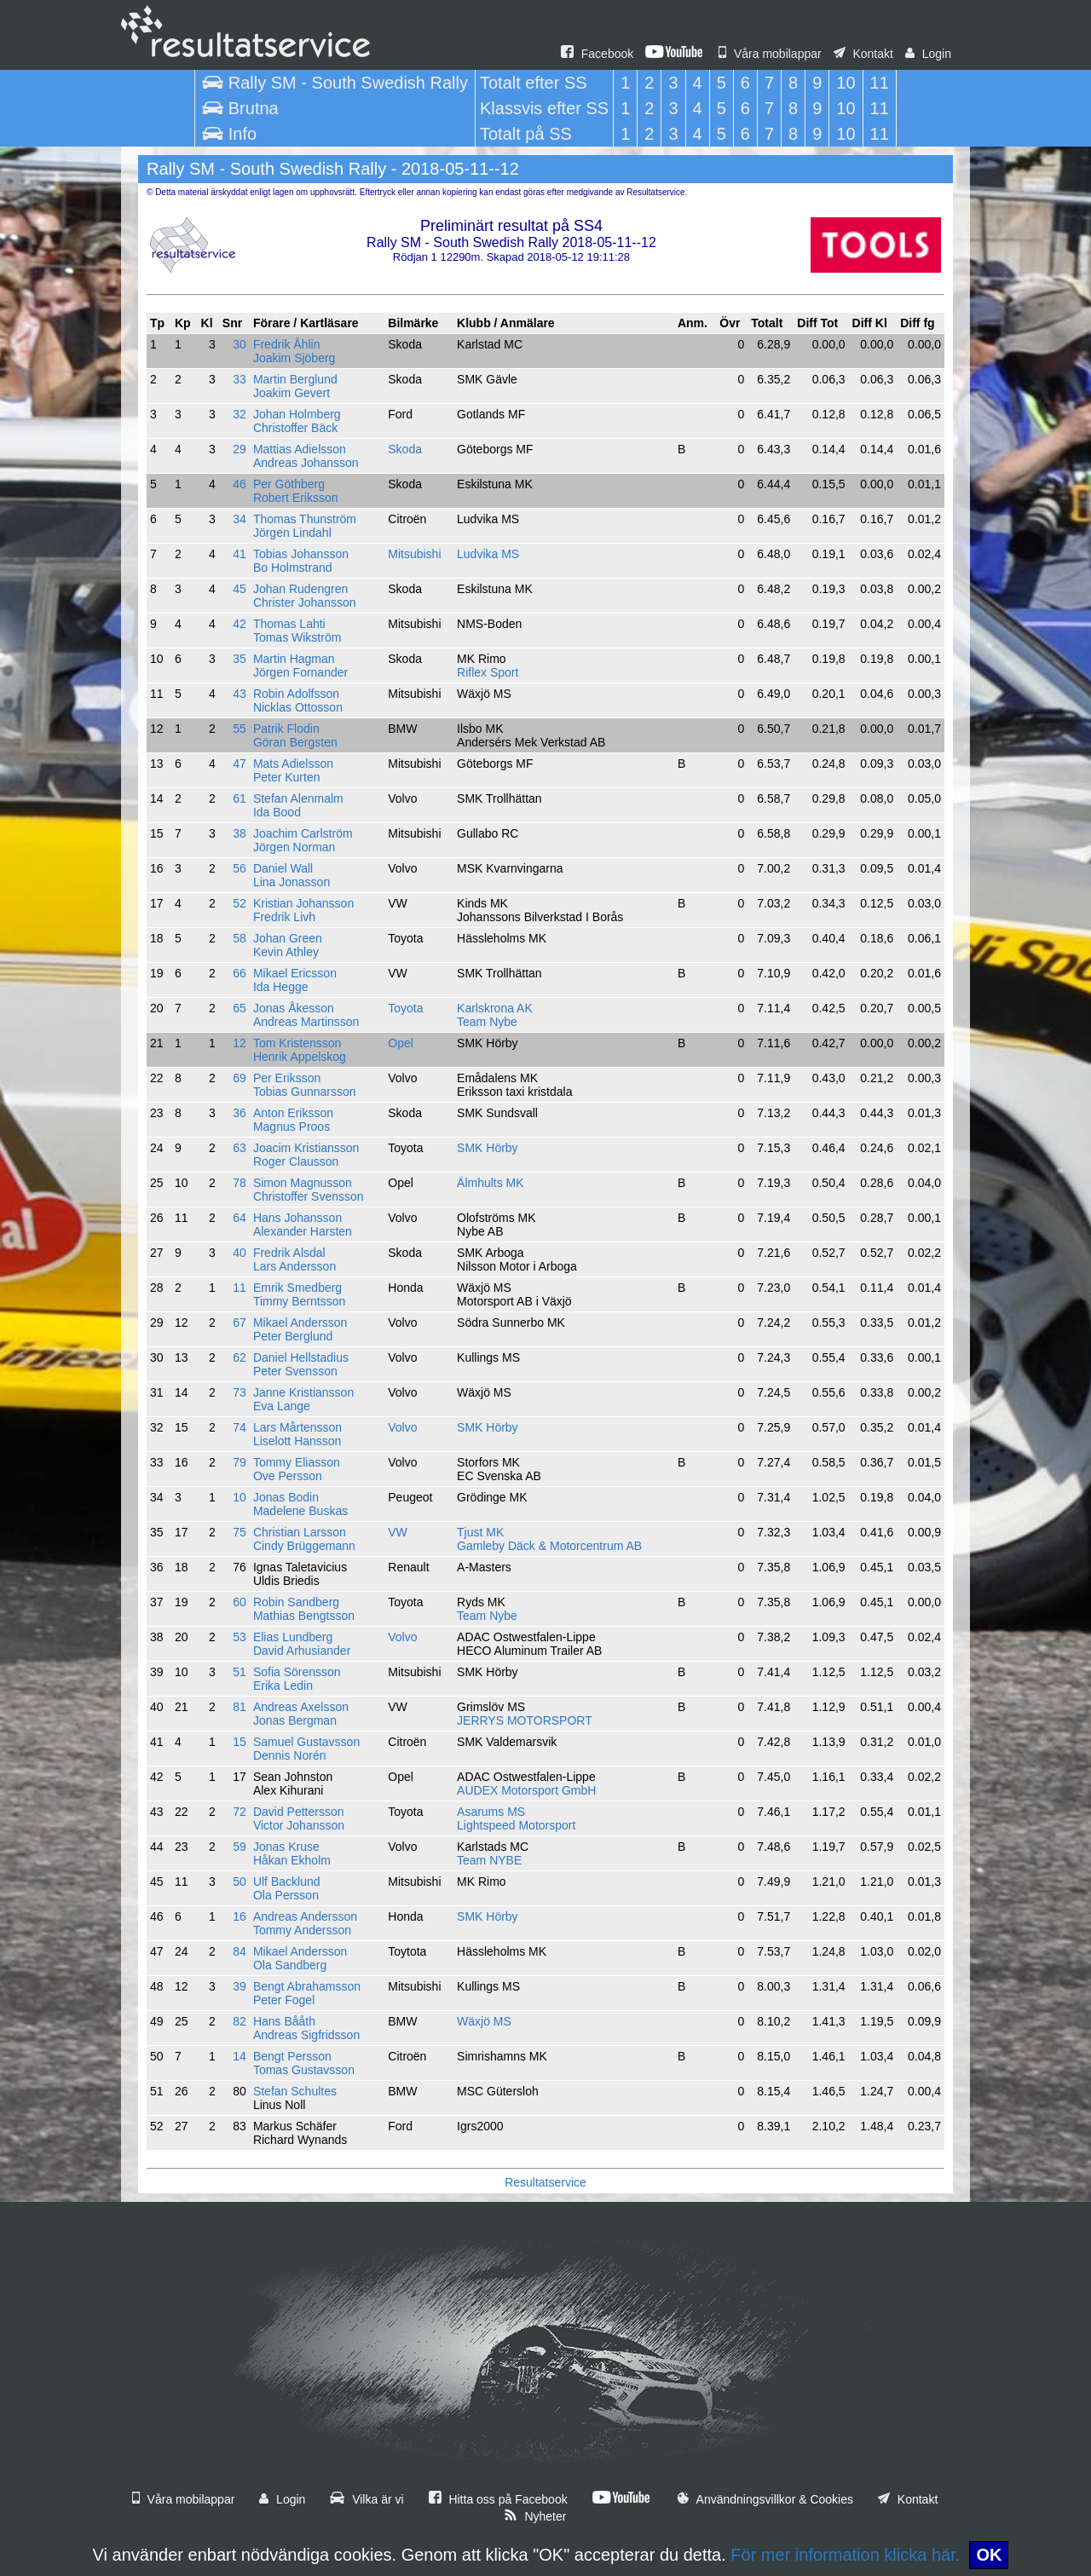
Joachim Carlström (303, 833)
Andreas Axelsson (301, 1707)
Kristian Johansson (303, 903)
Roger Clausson (295, 1161)
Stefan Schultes (295, 2091)
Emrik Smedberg (297, 1287)
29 (239, 449)
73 (239, 1392)
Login (928, 54)
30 (239, 344)
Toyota (405, 1008)
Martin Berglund (295, 379)
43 (239, 693)
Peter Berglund (292, 1336)
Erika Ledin (283, 1685)
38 (239, 833)
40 (239, 1252)
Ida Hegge (281, 987)
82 (239, 2021)
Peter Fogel (284, 2000)
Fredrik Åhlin (286, 344)
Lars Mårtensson (297, 1427)
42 (239, 624)
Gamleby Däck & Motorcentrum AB (549, 1546)
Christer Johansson (304, 602)
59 (239, 1846)
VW (397, 1532)
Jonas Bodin (286, 1497)
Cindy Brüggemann (304, 1546)
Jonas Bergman (295, 1720)
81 (239, 1707)
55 (239, 728)
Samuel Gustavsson (306, 1742)
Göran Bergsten (295, 742)
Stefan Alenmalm (298, 798)
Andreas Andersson (305, 1916)
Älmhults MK (490, 1183)
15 (239, 1742)
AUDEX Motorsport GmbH (526, 1790)
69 (239, 1078)
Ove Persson (287, 1476)
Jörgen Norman (294, 847)
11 (239, 1287)
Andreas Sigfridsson (306, 2035)
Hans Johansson (297, 1218)
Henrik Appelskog (299, 1056)
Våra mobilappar (770, 54)
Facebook (597, 54)
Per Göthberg (289, 484)
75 (239, 1532)
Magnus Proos (291, 1126)
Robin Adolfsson (296, 693)
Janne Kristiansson (303, 1392)
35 (239, 659)
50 (239, 1881)
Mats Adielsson (293, 763)
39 (239, 1986)
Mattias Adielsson (299, 449)
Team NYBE (489, 1860)
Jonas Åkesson (293, 1008)
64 (239, 1218)
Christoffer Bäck (295, 428)
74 (239, 1427)
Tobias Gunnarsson (304, 1091)
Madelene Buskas (300, 1511)
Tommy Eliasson (296, 1462)
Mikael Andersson (300, 1322)
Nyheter (535, 2516)
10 (239, 1497)
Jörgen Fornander (300, 672)
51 (239, 1672)
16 (239, 1916)
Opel (400, 1043)
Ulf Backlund (286, 1881)
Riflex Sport (487, 672)
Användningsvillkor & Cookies (765, 2499)
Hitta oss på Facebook (498, 2499)
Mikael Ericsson (295, 973)
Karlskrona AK (495, 1008)
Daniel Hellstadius (301, 1357)
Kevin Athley (286, 952)
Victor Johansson (298, 1825)
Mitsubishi (414, 554)
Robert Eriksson (295, 497)
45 (239, 589)
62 (239, 1357)
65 (239, 1008)
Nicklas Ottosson (298, 707)
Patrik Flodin (286, 728)
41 (239, 554)
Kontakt (863, 54)
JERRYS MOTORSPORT (524, 1720)
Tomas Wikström (297, 637)
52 (239, 903)
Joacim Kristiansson (306, 1148)
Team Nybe (487, 1022)
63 (239, 1148)
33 (239, 379)
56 (239, 868)
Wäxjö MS (484, 2021)
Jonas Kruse (286, 1846)
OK (989, 2554)
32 (239, 414)
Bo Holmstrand (292, 567)
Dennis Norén (289, 1755)
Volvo (402, 1427)
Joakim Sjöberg (294, 358)
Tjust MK (480, 1532)
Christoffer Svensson (308, 1196)
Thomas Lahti (289, 624)
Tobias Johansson (301, 554)
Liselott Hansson (297, 1441)
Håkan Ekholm (292, 1860)
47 (239, 763)
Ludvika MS (488, 554)
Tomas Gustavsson (304, 2070)
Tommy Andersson (302, 1930)
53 (239, 1637)
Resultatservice (545, 2182)
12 (239, 1043)
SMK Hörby (487, 1148)
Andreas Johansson (306, 463)
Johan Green (287, 938)
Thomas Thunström (304, 519)
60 (239, 1602)
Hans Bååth (284, 2021)
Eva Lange (281, 1406)
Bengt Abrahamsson (307, 1986)
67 (239, 1322)
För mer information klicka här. (845, 2554)
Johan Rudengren (300, 589)
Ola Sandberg (289, 1965)
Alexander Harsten (302, 1231)
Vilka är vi (366, 2499)
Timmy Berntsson (299, 1301)
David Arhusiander (301, 1650)
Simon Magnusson (302, 1183)
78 (239, 1183)
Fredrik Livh (284, 917)
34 (239, 519)
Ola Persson (286, 1895)
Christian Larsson (299, 1532)
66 (239, 973)
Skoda (405, 449)
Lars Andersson (294, 1266)
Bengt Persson (292, 2056)
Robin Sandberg (296, 1602)
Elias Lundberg (292, 1637)
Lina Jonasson (291, 882)
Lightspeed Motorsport (516, 1825)
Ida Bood (277, 812)
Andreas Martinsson (306, 1022)
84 (239, 1951)
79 (239, 1462)
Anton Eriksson (293, 1113)
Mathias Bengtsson (304, 1615)
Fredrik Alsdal (289, 1252)
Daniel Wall (283, 868)
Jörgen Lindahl (292, 532)
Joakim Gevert (291, 393)
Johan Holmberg (297, 414)
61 (239, 798)
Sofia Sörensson (297, 1672)
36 (239, 1113)
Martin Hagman (294, 659)
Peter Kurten (286, 777)
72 (239, 1811)
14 (239, 2056)
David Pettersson (298, 1811)
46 (239, 484)
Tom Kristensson (297, 1043)
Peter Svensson (295, 1371)
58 (239, 938)
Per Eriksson (286, 1078)
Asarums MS (491, 1811)
